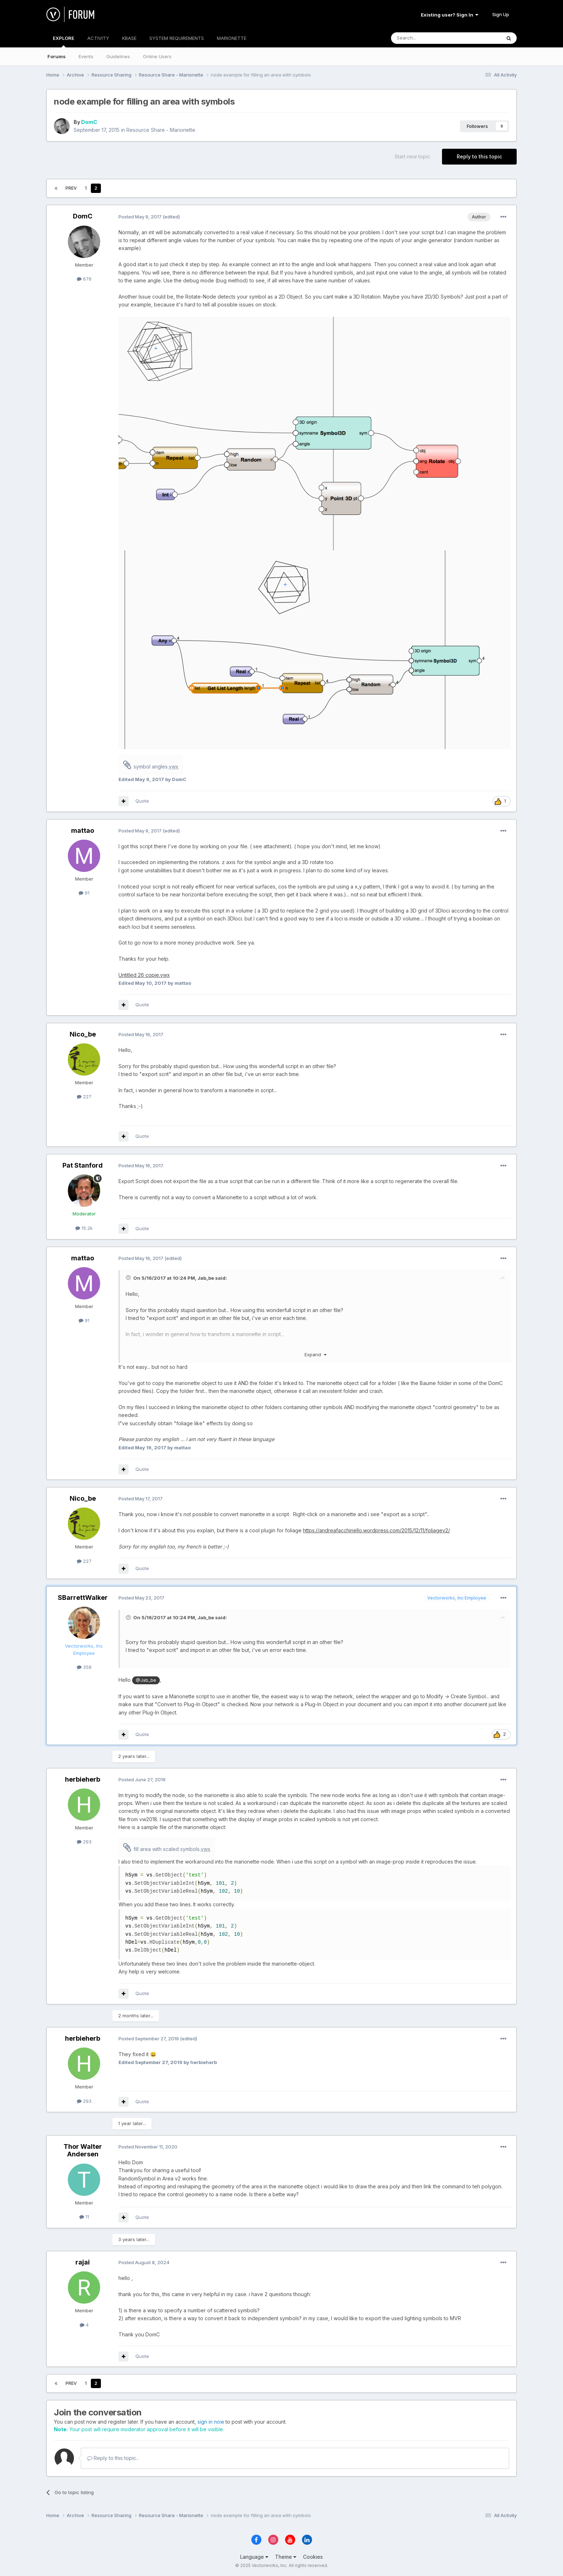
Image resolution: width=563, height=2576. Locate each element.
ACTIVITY (98, 38)
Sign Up (500, 14)
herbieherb (82, 1779)
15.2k (84, 1228)
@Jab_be (146, 1680)
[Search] (427, 38)
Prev (71, 188)
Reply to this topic (479, 156)
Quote (142, 801)
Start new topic (412, 156)
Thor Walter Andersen (83, 2150)
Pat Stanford (82, 1165)
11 (84, 2217)
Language (254, 2557)
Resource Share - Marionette (160, 130)
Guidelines (118, 56)
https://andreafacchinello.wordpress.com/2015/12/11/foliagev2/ (376, 1530)
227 (84, 1096)
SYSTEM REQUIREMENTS (176, 38)
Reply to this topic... (113, 2458)
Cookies (313, 2557)
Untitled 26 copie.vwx (144, 975)
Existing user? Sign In (449, 15)
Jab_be (205, 1278)
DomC (89, 122)
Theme (285, 2557)
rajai (82, 2262)
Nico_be (83, 1034)
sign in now (210, 2422)
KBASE (129, 38)
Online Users (157, 56)
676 (84, 279)
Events (86, 56)
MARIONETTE (231, 38)
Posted (140, 217)
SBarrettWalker (83, 1597)
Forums (56, 56)
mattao (82, 830)
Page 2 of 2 (125, 188)
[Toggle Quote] (129, 1277)
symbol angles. (156, 766)
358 (84, 1667)
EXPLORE (63, 41)
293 (84, 1842)
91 (84, 893)
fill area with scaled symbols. (172, 1849)
